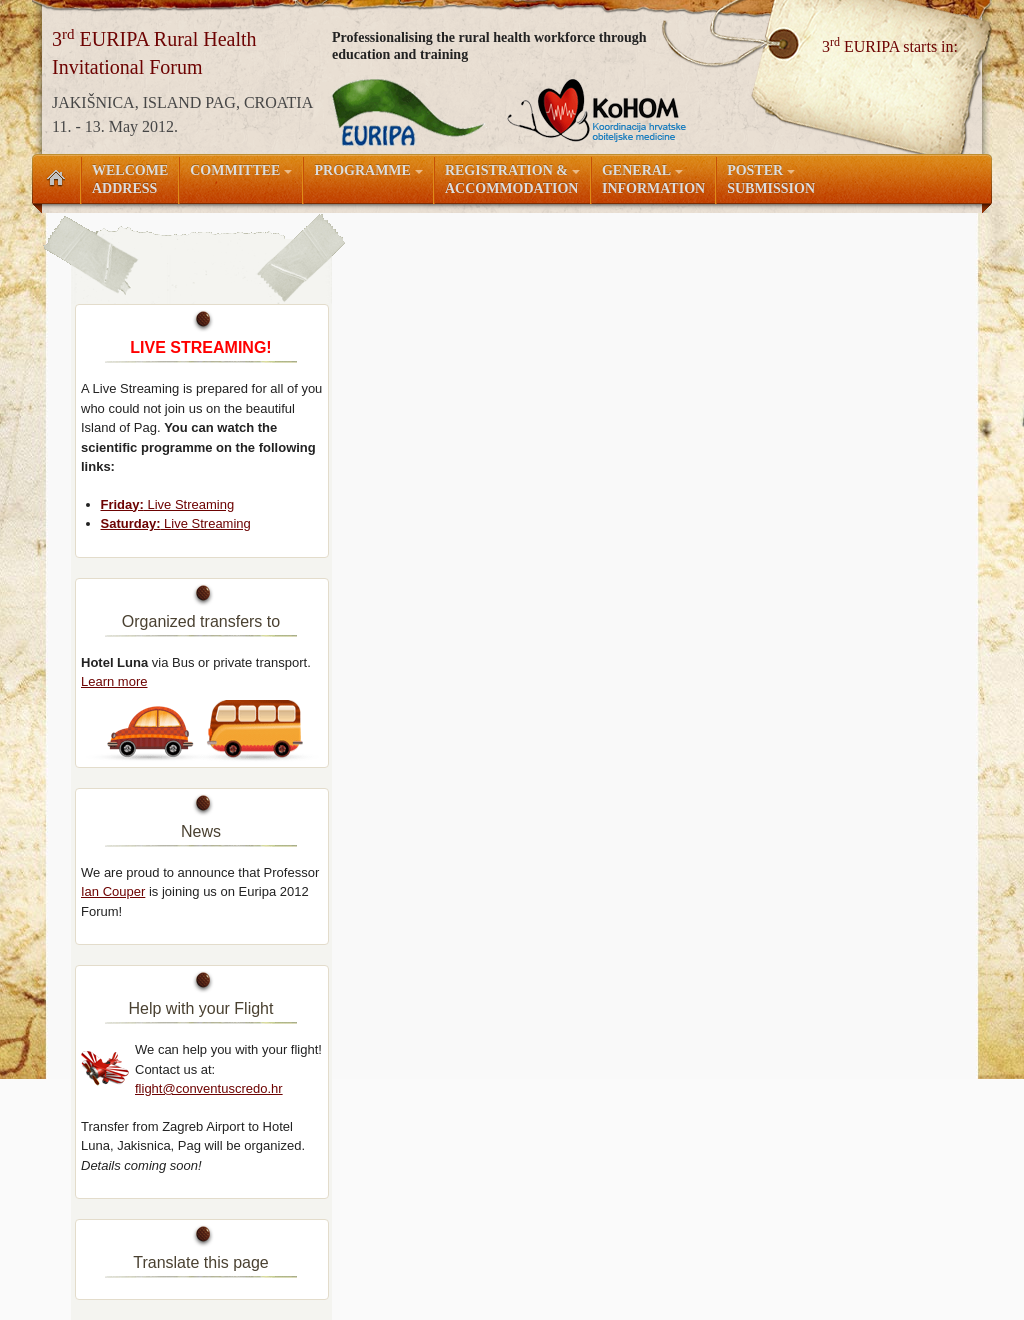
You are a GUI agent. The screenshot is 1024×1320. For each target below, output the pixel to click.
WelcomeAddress (130, 179)
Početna (56, 178)
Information (653, 179)
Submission (771, 179)
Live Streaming (168, 504)
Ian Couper (113, 891)
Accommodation (512, 179)
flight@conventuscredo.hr (209, 1088)
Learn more (114, 681)
